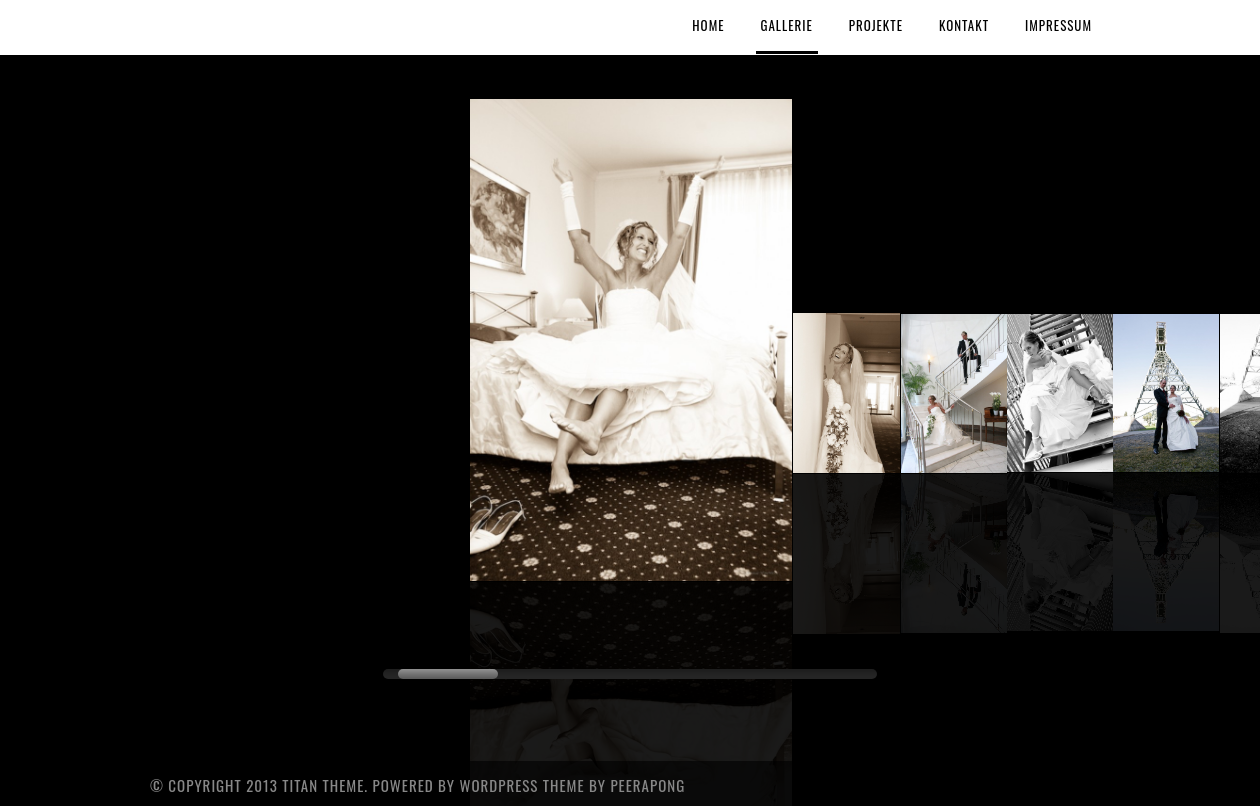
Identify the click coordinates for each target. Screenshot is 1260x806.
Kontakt (964, 25)
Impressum (1058, 25)
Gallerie (787, 25)
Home (708, 25)
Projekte (876, 25)
